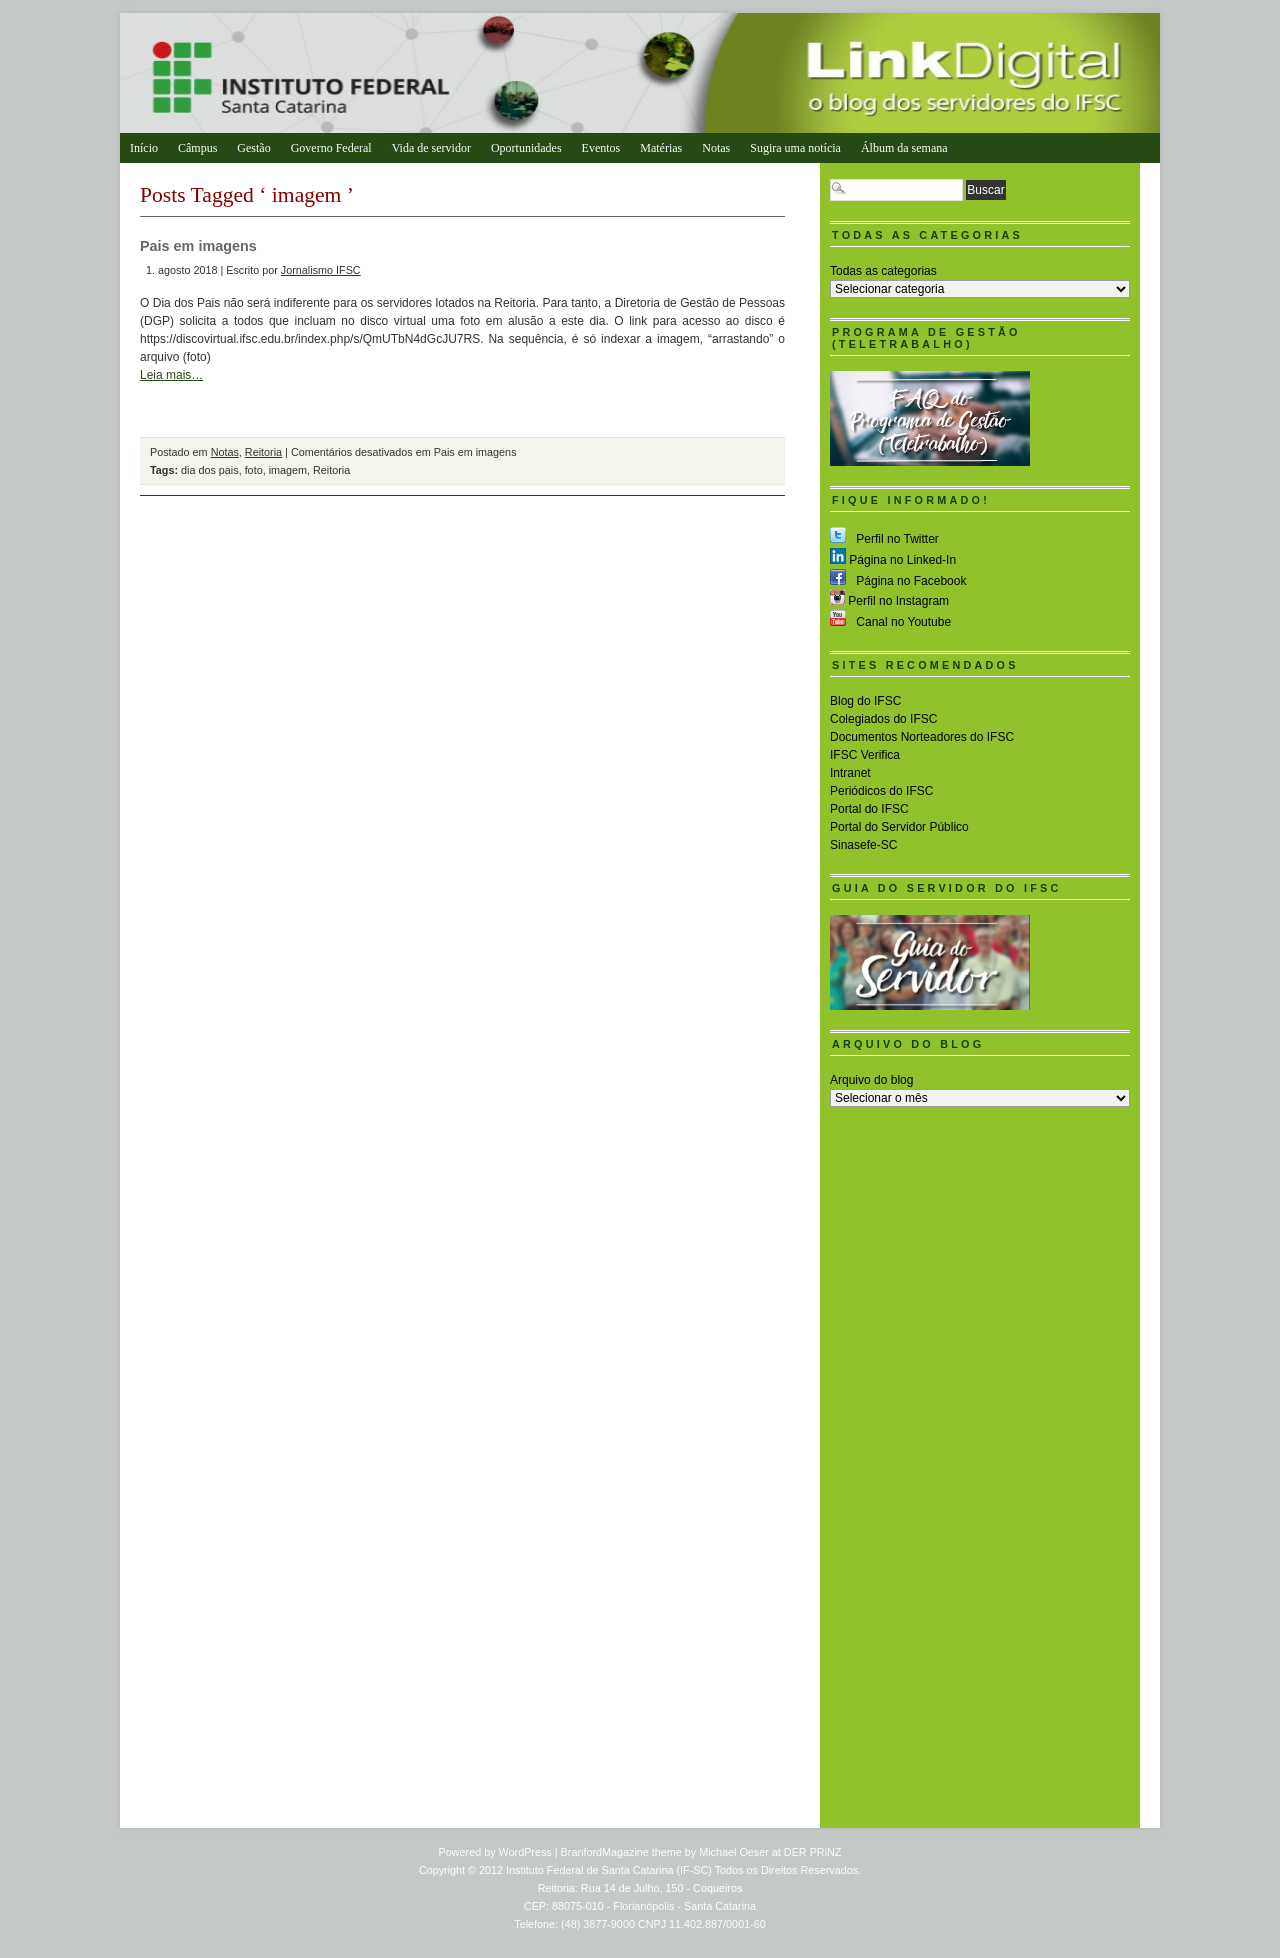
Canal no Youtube (890, 622)
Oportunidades (526, 148)
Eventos (601, 148)
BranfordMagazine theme (621, 1852)
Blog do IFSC (865, 701)
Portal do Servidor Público (899, 827)
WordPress (525, 1852)
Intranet (850, 773)
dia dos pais (210, 470)
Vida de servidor (431, 148)
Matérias (661, 148)
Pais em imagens (198, 246)
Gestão (253, 148)
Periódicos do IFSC (881, 791)
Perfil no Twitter (884, 539)
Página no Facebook (898, 581)
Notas (716, 148)
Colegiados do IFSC (883, 719)
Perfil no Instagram (889, 601)
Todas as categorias (883, 271)
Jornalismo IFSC (321, 270)
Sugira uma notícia (795, 148)
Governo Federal (331, 148)
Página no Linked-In (893, 560)
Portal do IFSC (869, 809)
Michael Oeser (734, 1852)
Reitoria (263, 452)
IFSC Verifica (865, 755)
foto (254, 470)
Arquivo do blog (871, 1080)
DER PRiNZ (813, 1852)
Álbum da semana (904, 148)
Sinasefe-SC (863, 845)
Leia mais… (171, 375)
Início (144, 148)
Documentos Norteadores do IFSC (922, 737)
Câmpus (197, 148)
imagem (288, 470)
